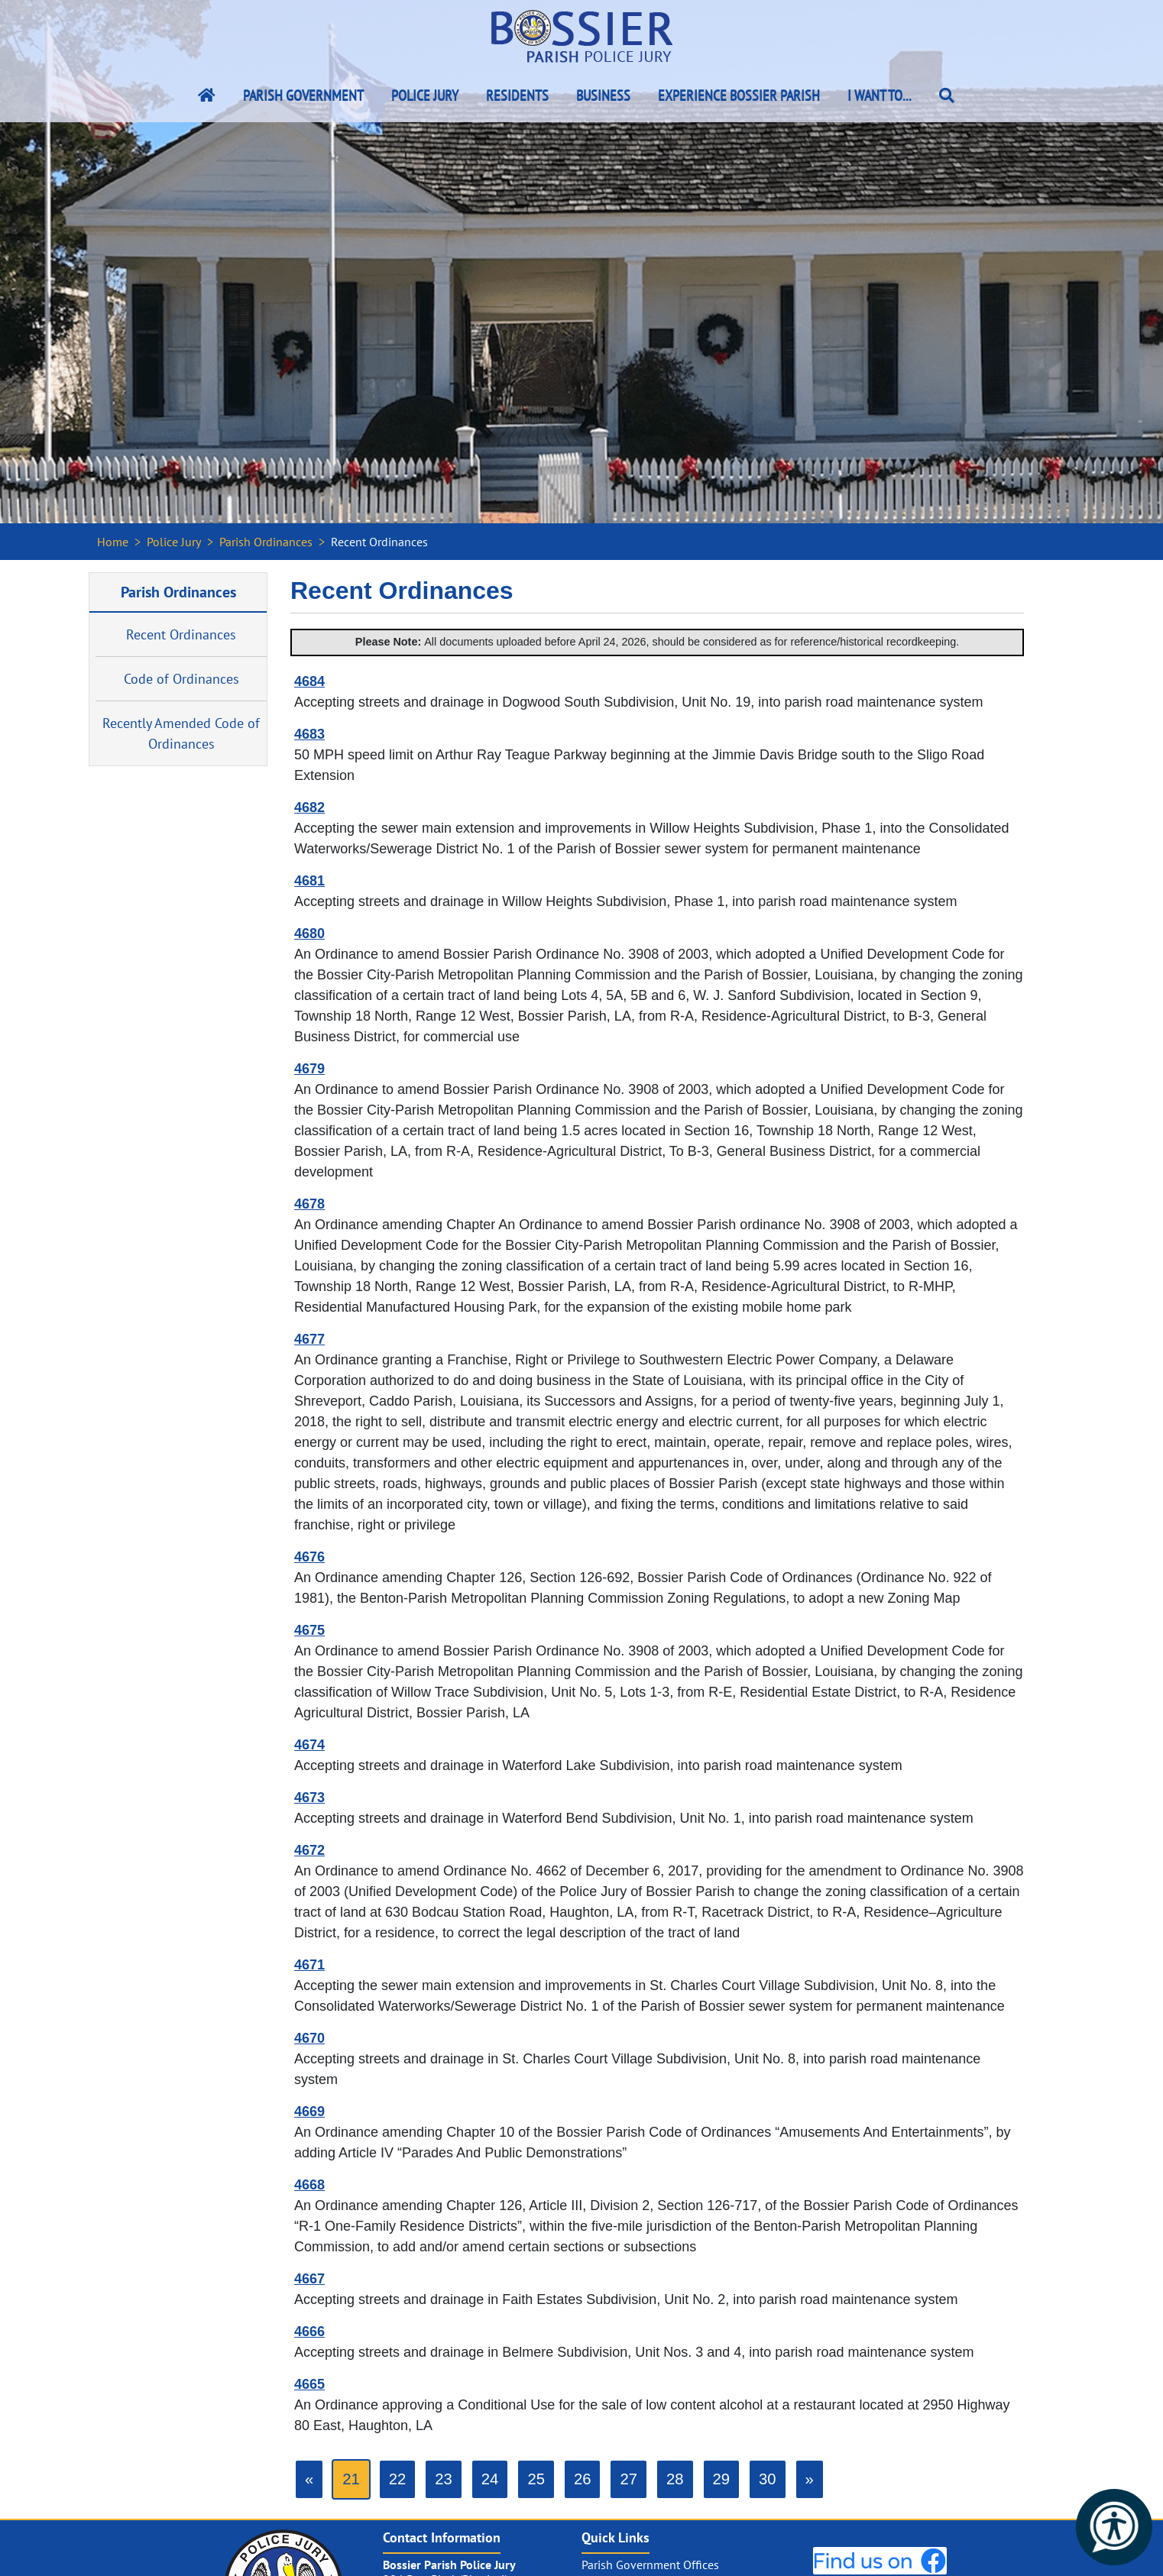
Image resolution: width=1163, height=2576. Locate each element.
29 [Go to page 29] (722, 2479)
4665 (309, 2384)
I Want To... (879, 95)
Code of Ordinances (181, 679)
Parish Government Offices (650, 2564)
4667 (309, 2278)
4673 (309, 1797)
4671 (309, 1964)
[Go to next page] (809, 2479)
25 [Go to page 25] (536, 2479)
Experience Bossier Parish (739, 95)
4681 (309, 880)
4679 (309, 1068)
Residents (517, 95)
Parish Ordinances (266, 541)
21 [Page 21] (351, 2479)
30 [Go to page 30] (767, 2479)
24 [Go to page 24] (490, 2479)
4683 (309, 734)
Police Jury (424, 95)
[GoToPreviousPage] (309, 2479)
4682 (309, 807)
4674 (309, 1744)
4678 (309, 1204)
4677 (309, 1339)
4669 (309, 2111)
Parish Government (303, 95)
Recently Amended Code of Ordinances (181, 733)
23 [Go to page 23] (443, 2479)
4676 (309, 1557)
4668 (309, 2185)
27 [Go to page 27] (628, 2479)
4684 (309, 681)
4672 (309, 1850)
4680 (309, 933)
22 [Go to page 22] (398, 2479)
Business (603, 95)
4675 (309, 1630)
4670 (309, 2038)
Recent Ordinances (181, 634)
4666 (309, 2331)
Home (112, 541)
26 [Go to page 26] (582, 2479)
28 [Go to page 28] (675, 2479)
